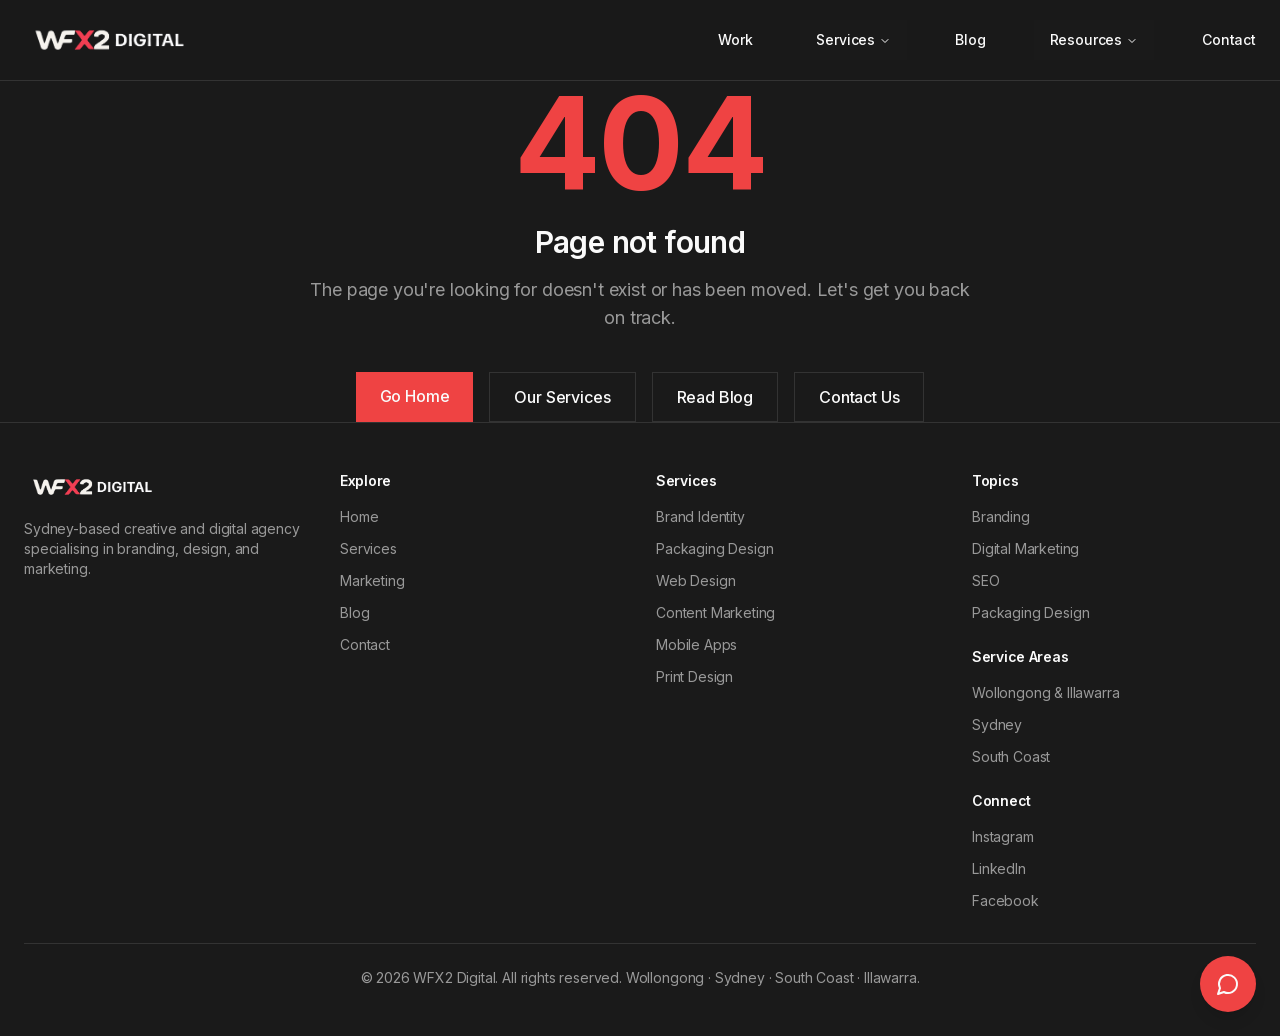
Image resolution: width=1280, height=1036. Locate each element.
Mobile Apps (696, 644)
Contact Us (859, 397)
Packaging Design (714, 548)
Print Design (694, 676)
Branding (1001, 516)
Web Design (695, 580)
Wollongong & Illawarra (1045, 692)
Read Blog (715, 397)
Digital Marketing (1025, 548)
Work (735, 39)
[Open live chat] (1228, 984)
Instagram (1003, 836)
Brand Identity (700, 516)
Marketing (372, 580)
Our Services (562, 397)
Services (853, 39)
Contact (1229, 39)
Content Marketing (715, 612)
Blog (970, 39)
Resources (1094, 39)
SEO (986, 580)
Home (359, 516)
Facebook (1005, 900)
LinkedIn (999, 868)
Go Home (415, 396)
